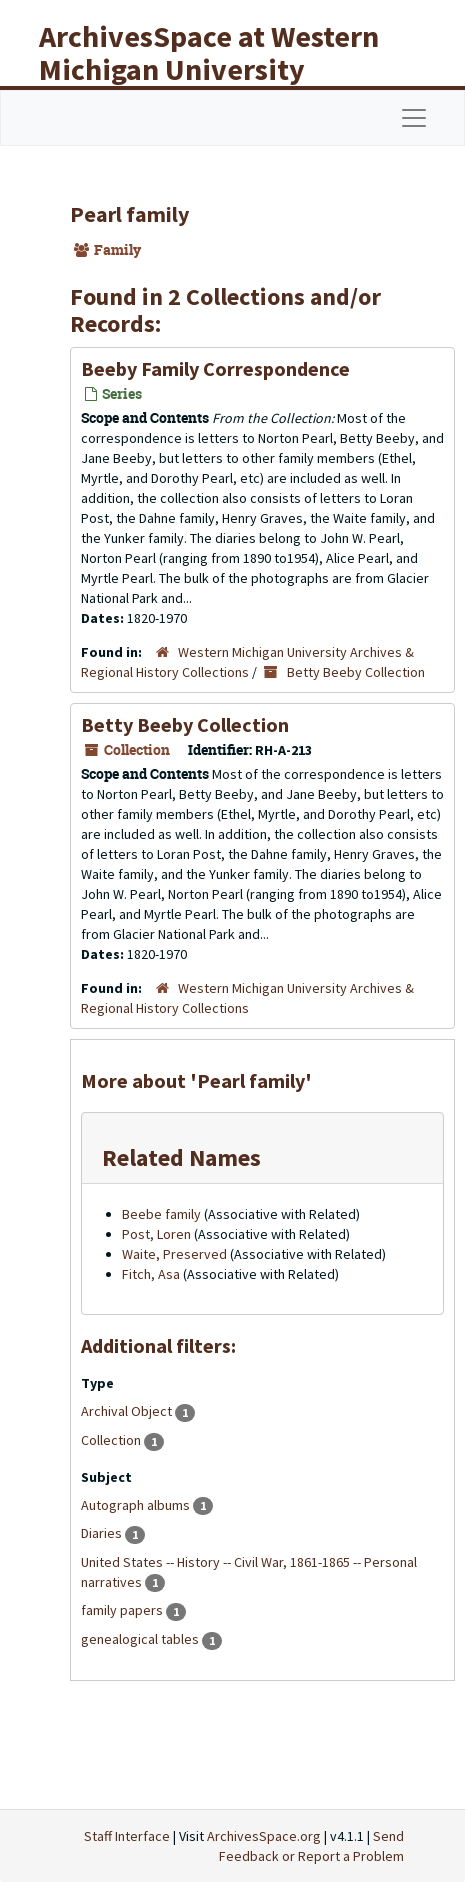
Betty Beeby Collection (356, 672)
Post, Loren (156, 1234)
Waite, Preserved (174, 1254)
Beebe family (161, 1214)
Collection (112, 1440)
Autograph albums (137, 1505)
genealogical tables (141, 1639)
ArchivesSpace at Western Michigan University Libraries (209, 69)
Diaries (103, 1533)
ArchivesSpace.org (264, 1836)
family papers (123, 1610)
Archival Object (128, 1411)
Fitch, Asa (151, 1274)
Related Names (181, 1157)
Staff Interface (127, 1836)
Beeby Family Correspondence (215, 368)
